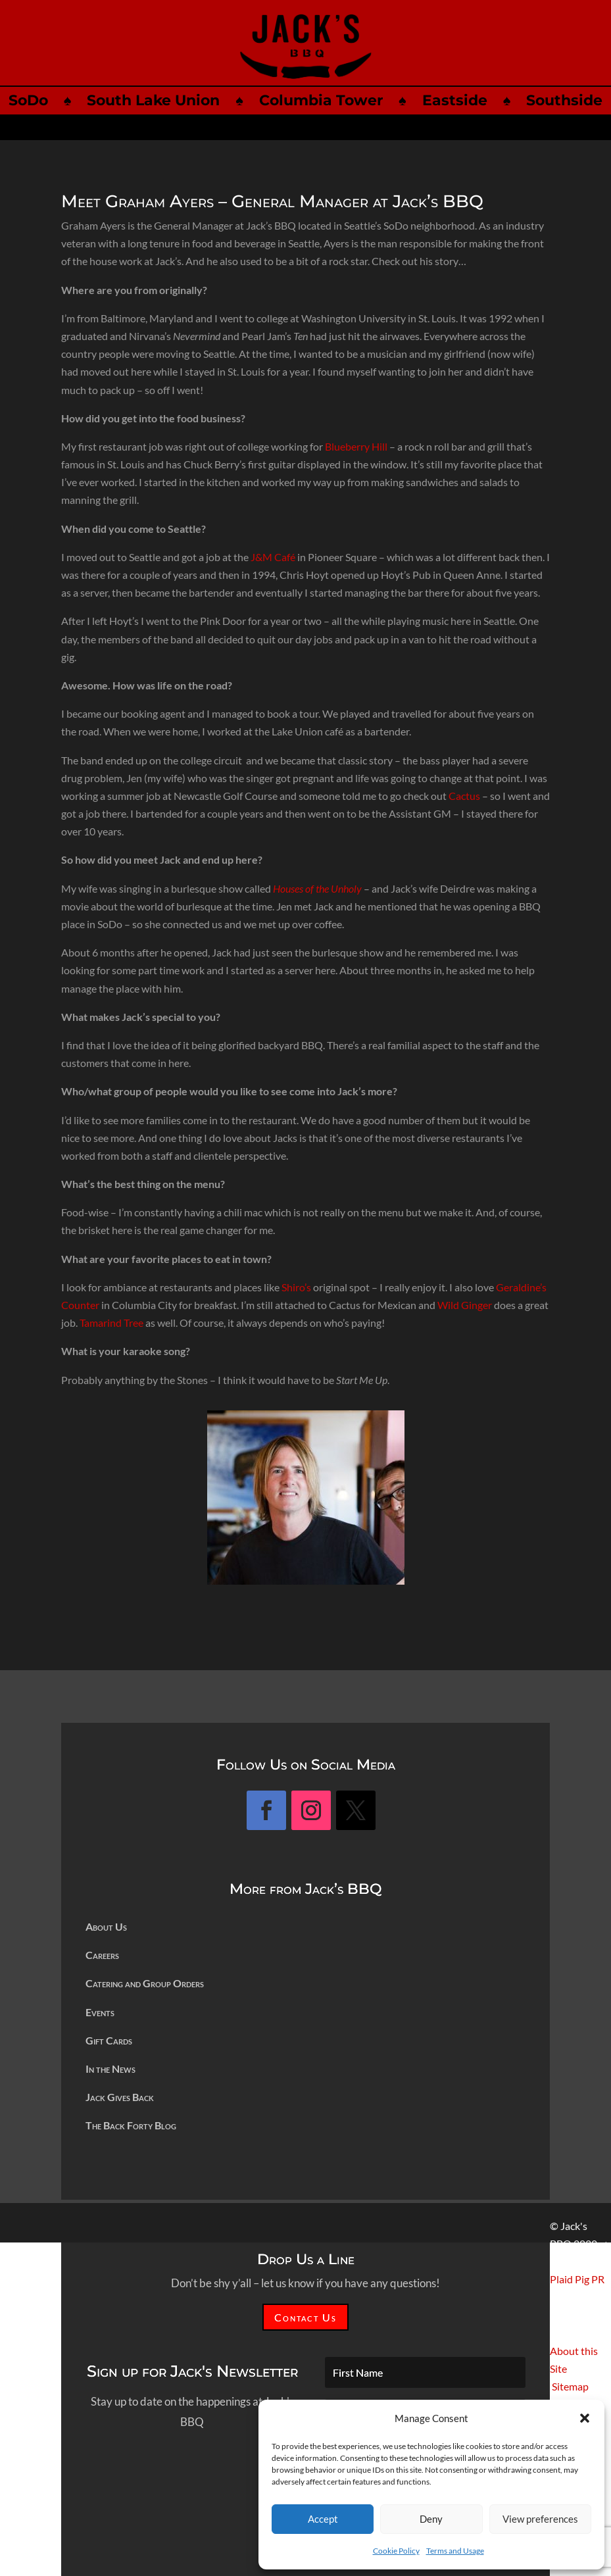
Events (100, 2012)
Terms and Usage (455, 2551)
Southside (564, 100)
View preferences (540, 2519)
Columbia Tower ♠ (340, 100)
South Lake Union (153, 100)
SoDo (28, 100)
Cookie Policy (396, 2551)
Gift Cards (109, 2040)
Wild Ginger (464, 1305)
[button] (584, 2418)
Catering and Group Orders (145, 1983)
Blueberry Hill (356, 446)
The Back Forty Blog (131, 2125)
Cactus (464, 795)
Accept (323, 2519)
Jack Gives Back (120, 2097)
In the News (110, 2068)
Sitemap (570, 2386)
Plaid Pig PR (577, 2279)
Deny (431, 2519)
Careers (102, 1954)
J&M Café (273, 557)
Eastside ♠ (474, 100)
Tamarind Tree (111, 1322)
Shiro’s (296, 1287)
